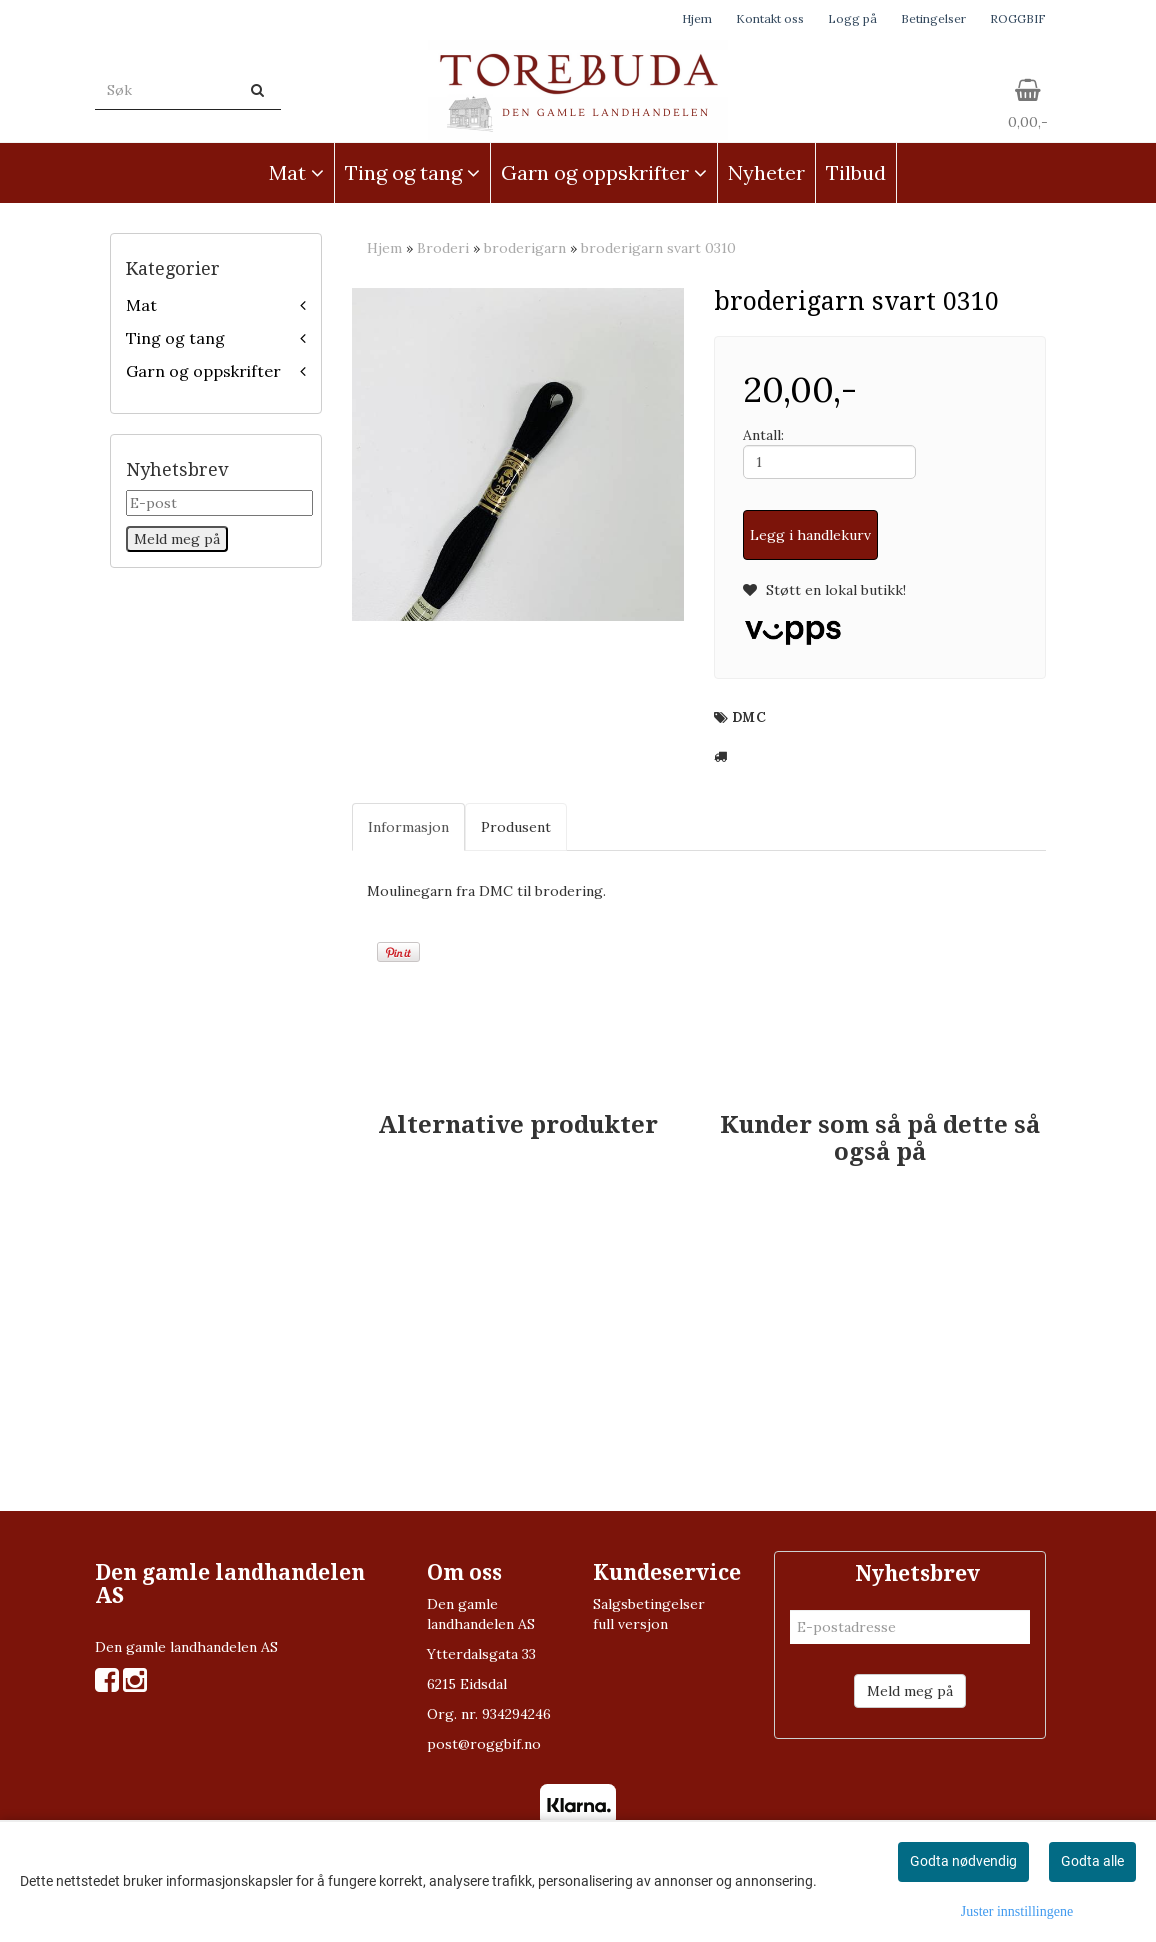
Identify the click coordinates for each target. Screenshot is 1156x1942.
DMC (749, 717)
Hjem (697, 18)
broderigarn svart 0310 (658, 248)
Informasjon (408, 827)
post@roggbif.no (484, 1744)
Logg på (852, 18)
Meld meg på (910, 1691)
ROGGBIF (1018, 18)
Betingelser (933, 18)
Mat (141, 305)
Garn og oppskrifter (203, 371)
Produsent (516, 827)
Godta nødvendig (963, 1861)
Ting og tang (175, 338)
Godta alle (1092, 1861)
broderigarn (525, 248)
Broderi (443, 248)
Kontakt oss (770, 18)
